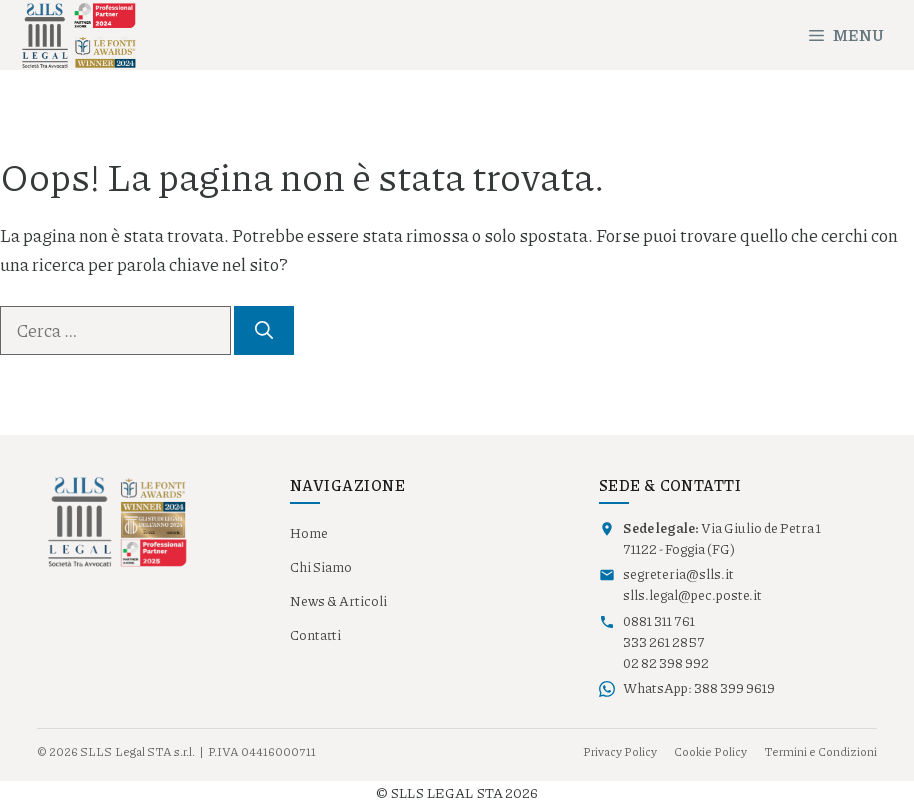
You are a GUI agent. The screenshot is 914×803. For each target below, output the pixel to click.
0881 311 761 (659, 621)
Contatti (315, 635)
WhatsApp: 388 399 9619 (699, 688)
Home (309, 533)
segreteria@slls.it (678, 574)
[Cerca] (264, 330)
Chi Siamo (321, 567)
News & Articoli (338, 601)
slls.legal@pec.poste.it (692, 595)
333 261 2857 (664, 642)
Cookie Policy (710, 751)
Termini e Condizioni (820, 751)
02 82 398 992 (666, 663)
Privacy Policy (620, 751)
